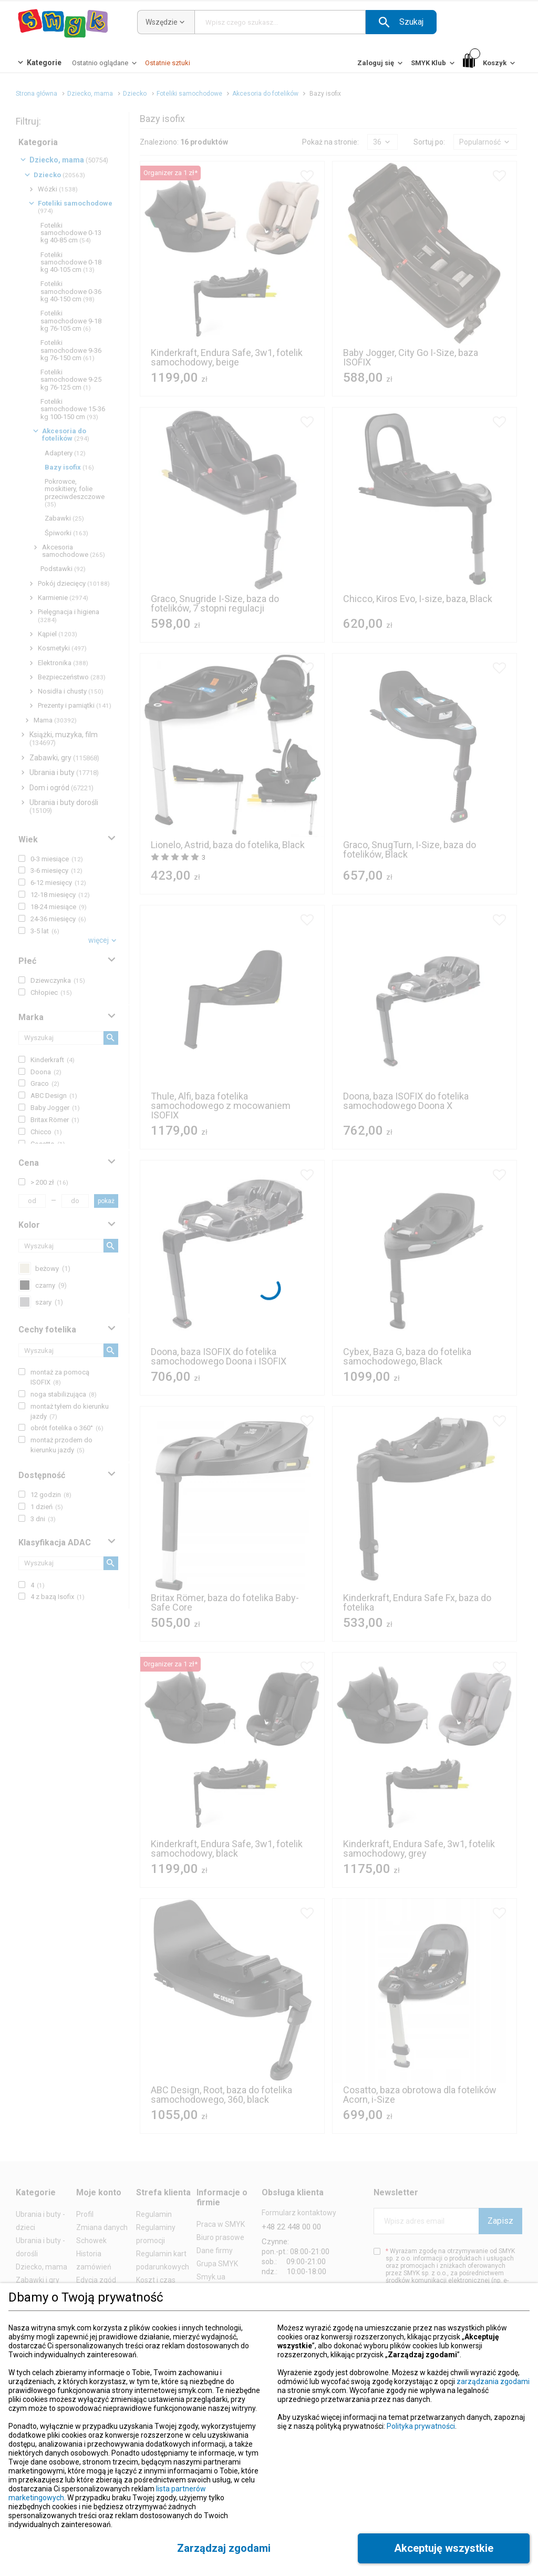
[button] (401, 22)
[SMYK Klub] (434, 65)
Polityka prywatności (421, 2426)
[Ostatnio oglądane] (105, 65)
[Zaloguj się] (381, 65)
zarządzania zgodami (493, 2381)
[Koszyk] (490, 63)
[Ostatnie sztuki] (167, 63)
